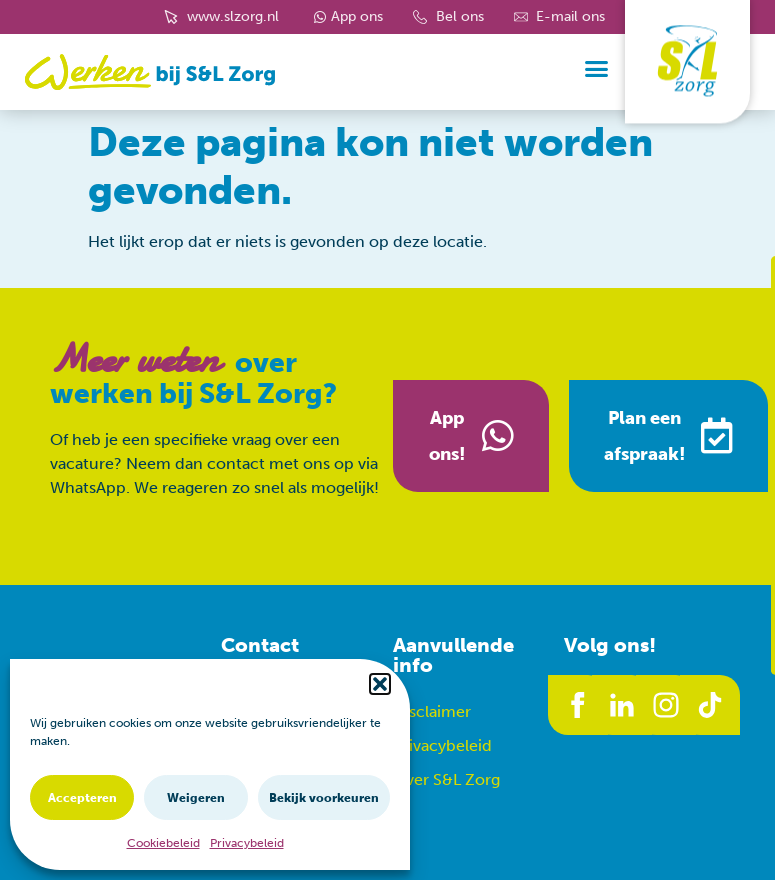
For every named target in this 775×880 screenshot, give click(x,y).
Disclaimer (432, 711)
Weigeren (196, 798)
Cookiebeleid (163, 843)
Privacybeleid (247, 843)
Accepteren (82, 798)
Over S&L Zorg (446, 779)
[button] (380, 684)
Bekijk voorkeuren (324, 798)
